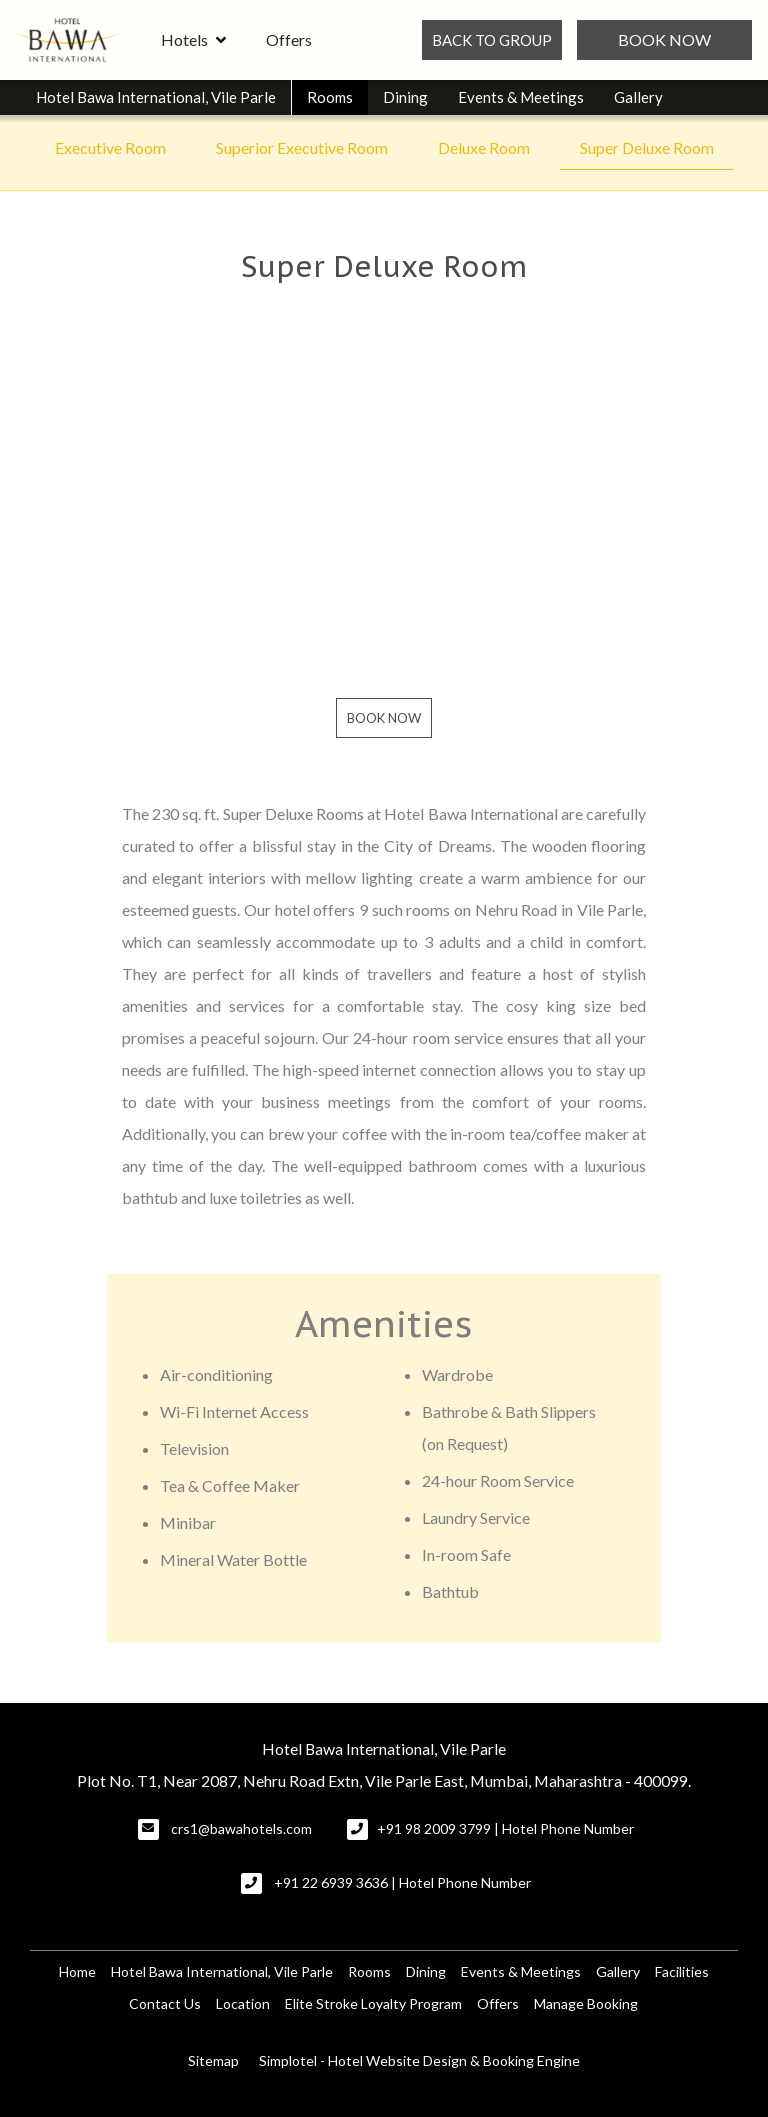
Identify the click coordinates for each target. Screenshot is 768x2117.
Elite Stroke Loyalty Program (373, 2003)
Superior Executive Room (302, 147)
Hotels (193, 40)
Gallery (638, 97)
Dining (405, 97)
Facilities (682, 1971)
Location (243, 2003)
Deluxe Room (484, 147)
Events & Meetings (521, 97)
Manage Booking (586, 2003)
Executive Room (110, 147)
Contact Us (165, 2003)
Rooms (330, 97)
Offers (289, 39)
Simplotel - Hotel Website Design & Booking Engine (419, 2060)
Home (77, 1971)
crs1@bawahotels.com (241, 1828)
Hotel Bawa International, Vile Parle (156, 97)
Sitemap (213, 2060)
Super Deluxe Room (647, 147)
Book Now (664, 39)
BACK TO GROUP (492, 40)
